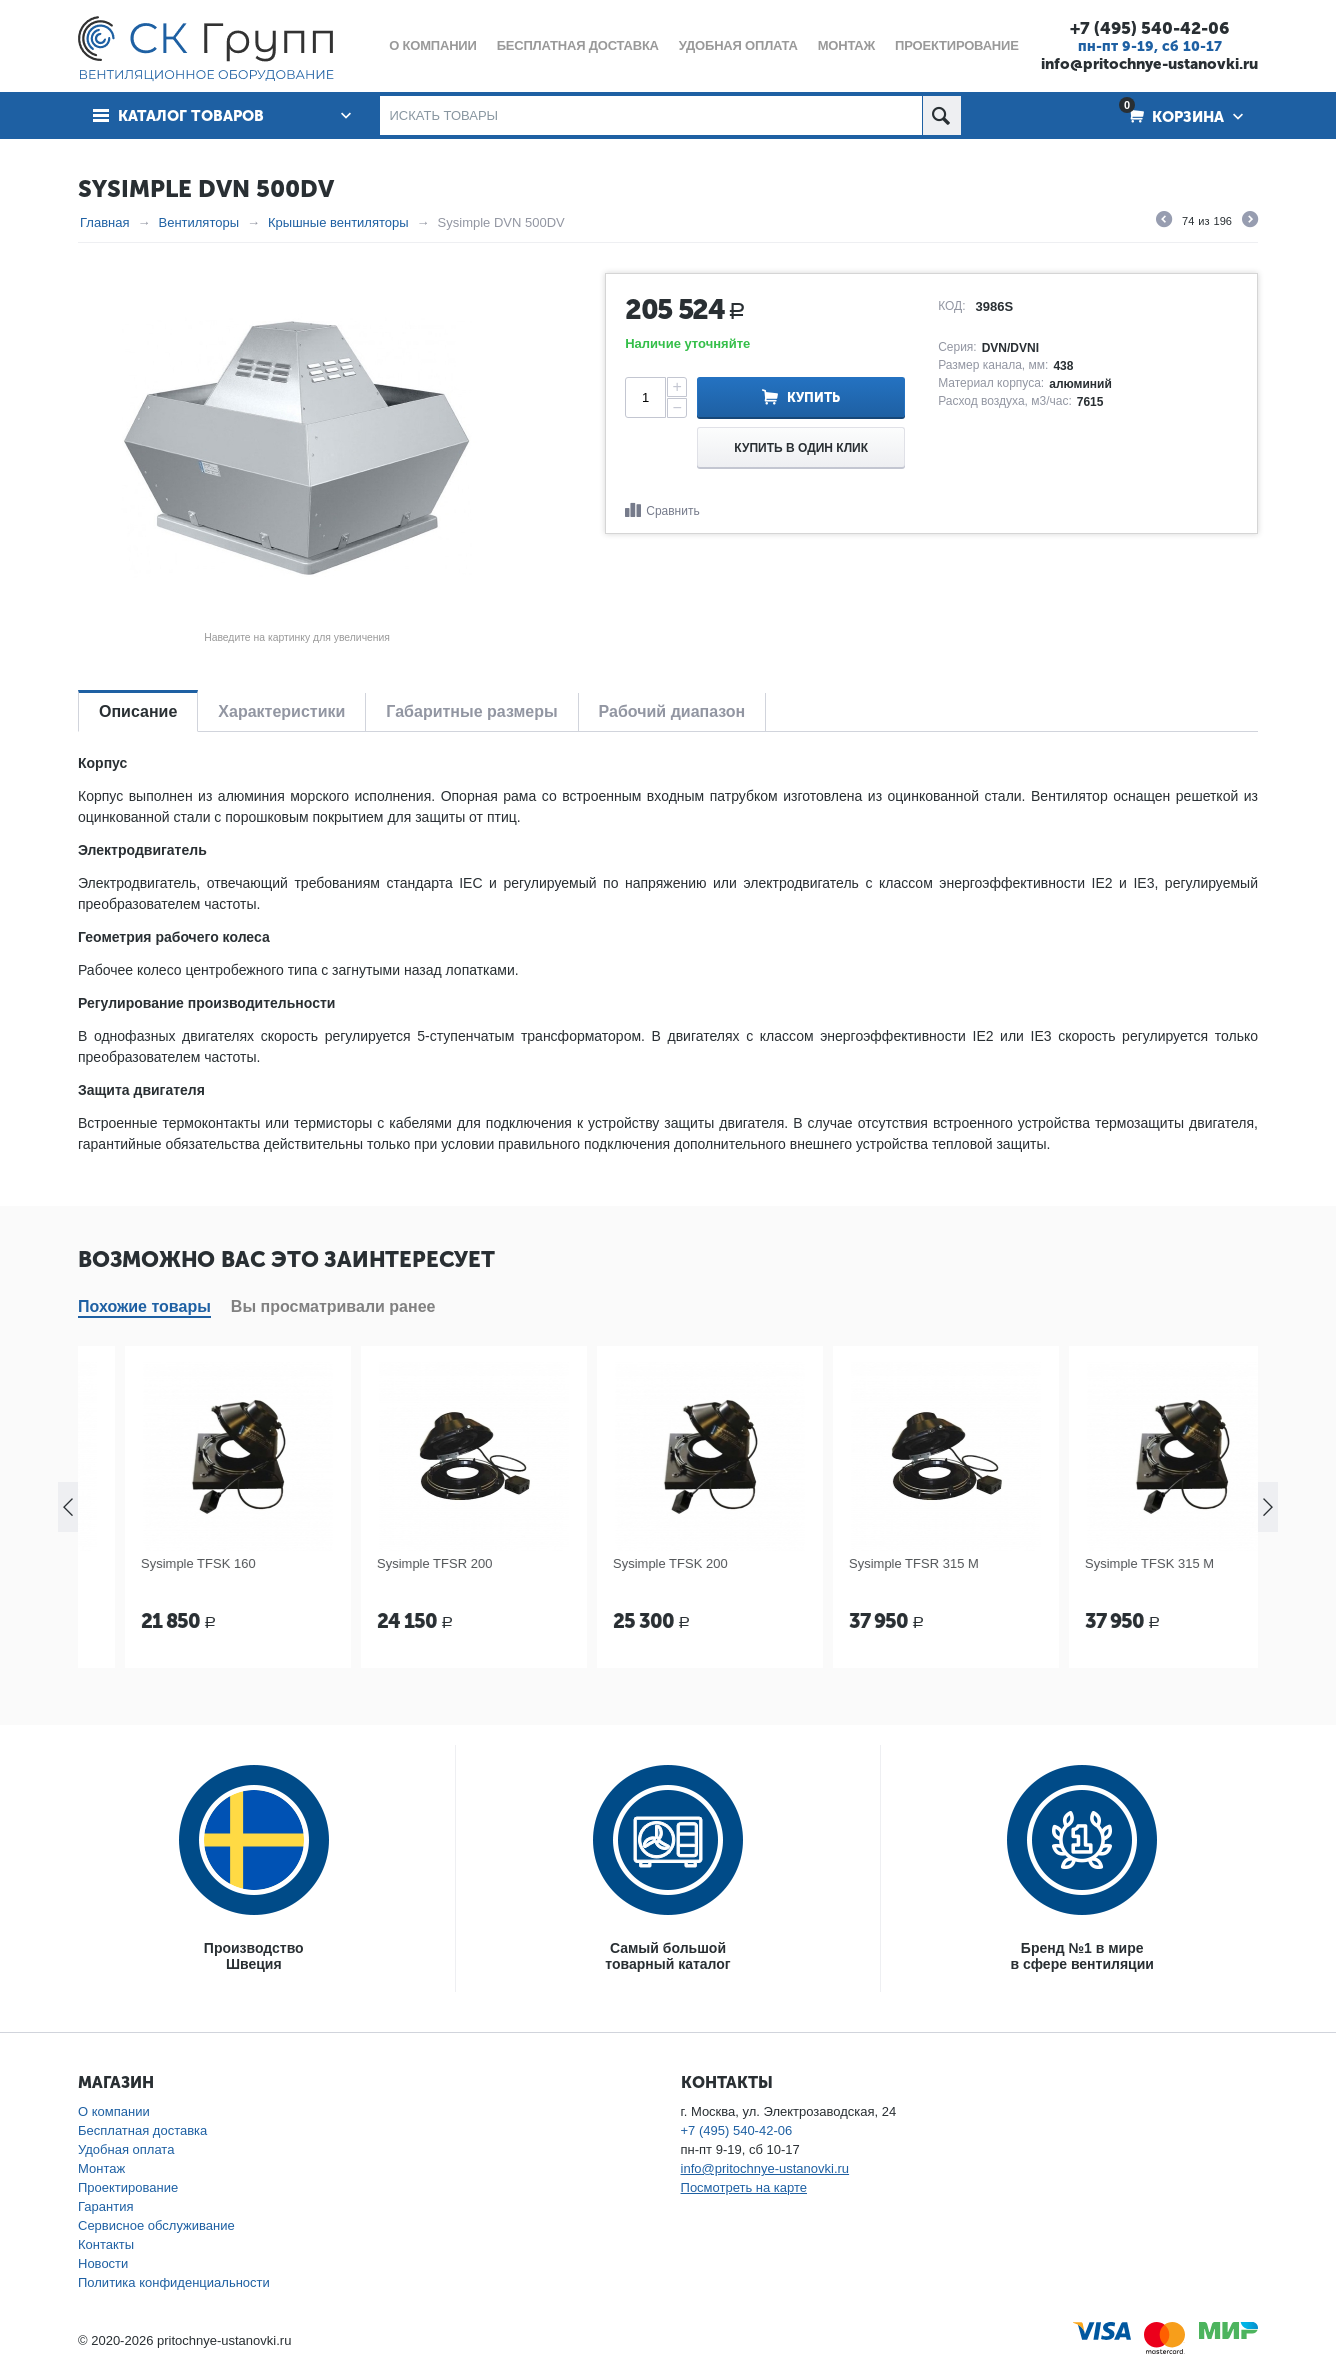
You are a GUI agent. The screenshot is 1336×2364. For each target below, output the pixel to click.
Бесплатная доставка (142, 2130)
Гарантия (105, 2206)
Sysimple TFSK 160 (368, 1563)
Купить (813, 397)
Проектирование (128, 2187)
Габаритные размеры (471, 711)
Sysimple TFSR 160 (132, 1563)
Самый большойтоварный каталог (667, 1956)
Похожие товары (144, 1306)
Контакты (106, 2244)
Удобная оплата (126, 2149)
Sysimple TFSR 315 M (1084, 1563)
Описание (138, 711)
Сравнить (672, 511)
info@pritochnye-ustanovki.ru (1149, 64)
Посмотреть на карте (744, 2187)
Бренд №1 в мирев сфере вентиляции (1082, 1956)
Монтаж (101, 2168)
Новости (103, 2263)
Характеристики (281, 711)
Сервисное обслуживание (156, 2225)
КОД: (951, 306)
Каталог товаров (191, 116)
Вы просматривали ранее (333, 1306)
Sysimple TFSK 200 (840, 1563)
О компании (114, 2111)
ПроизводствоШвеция (254, 1956)
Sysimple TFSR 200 (604, 1563)
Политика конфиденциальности (174, 2282)
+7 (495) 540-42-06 (1149, 28)
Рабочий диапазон (672, 711)
